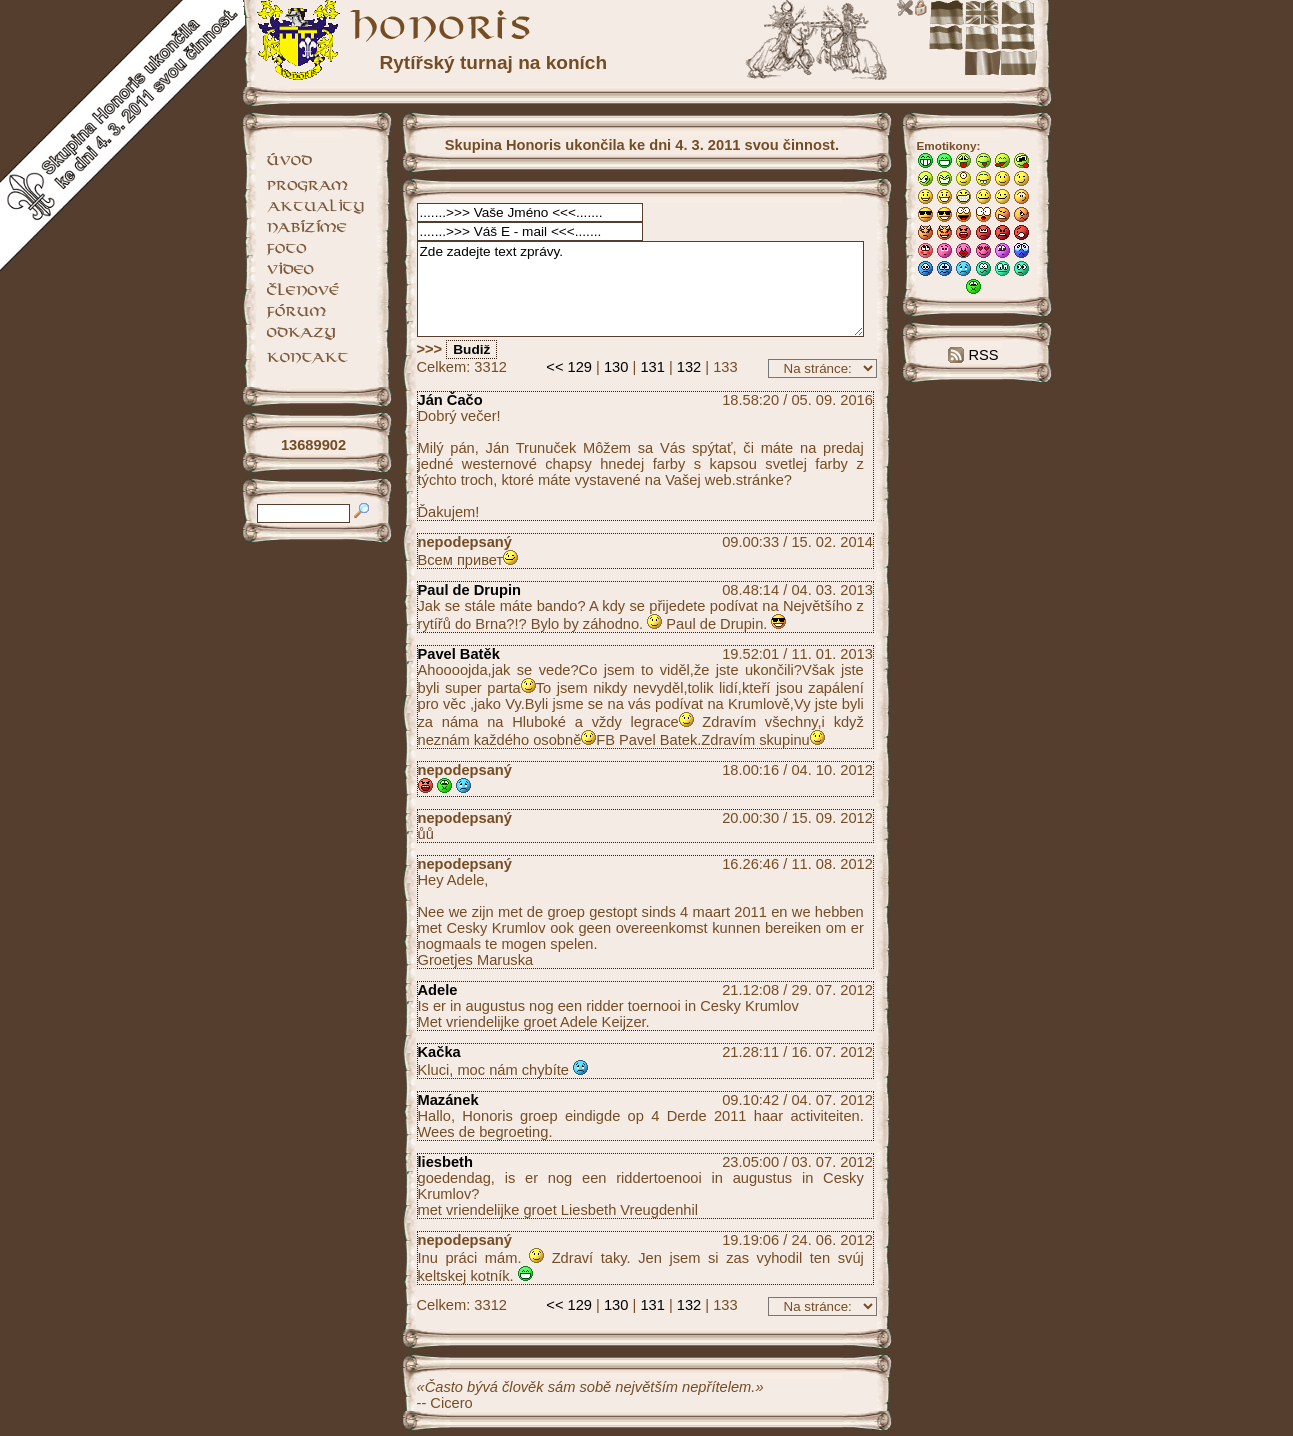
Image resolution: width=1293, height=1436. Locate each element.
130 (616, 367)
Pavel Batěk (459, 654)
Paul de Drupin (469, 590)
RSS (973, 355)
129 (580, 367)
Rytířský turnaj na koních (494, 62)
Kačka (439, 1052)
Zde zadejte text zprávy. (641, 289)
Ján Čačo (450, 400)
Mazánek (448, 1100)
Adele (438, 990)
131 (652, 367)
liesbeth (445, 1162)
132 (689, 367)
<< (554, 367)
